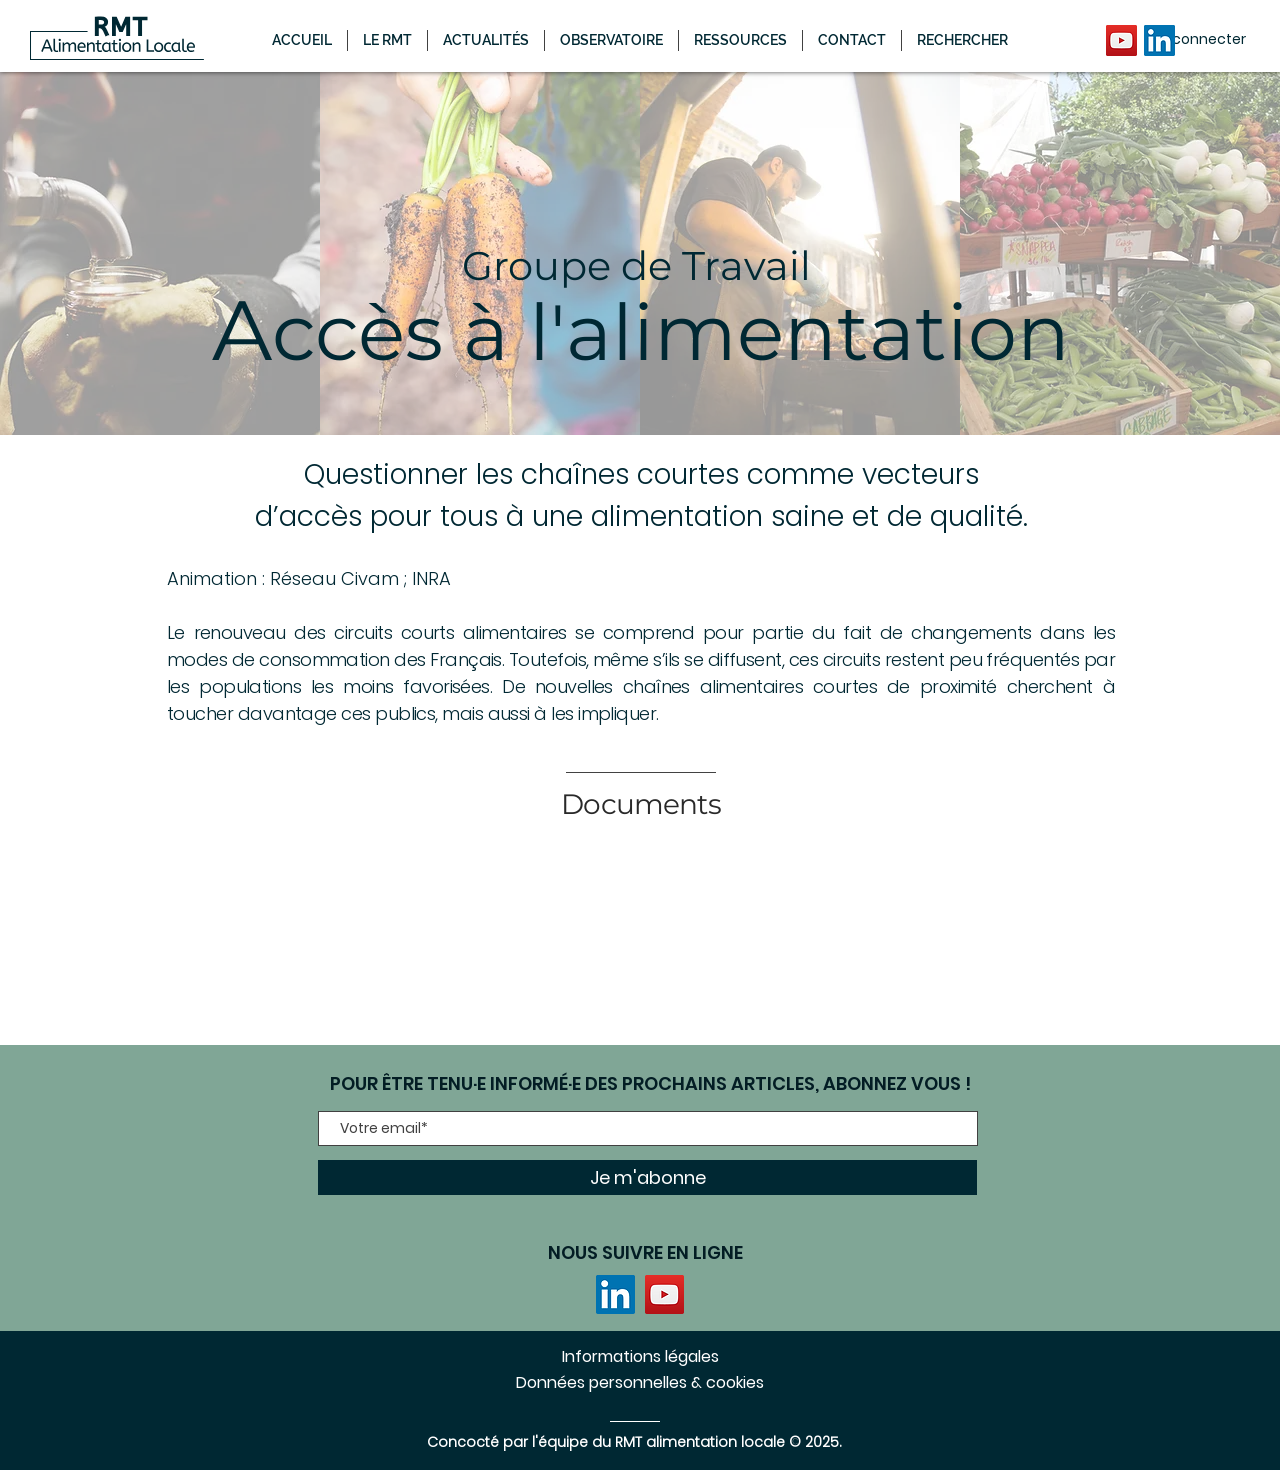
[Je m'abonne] (647, 1177)
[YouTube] (1121, 40)
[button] (486, 40)
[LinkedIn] (1159, 40)
